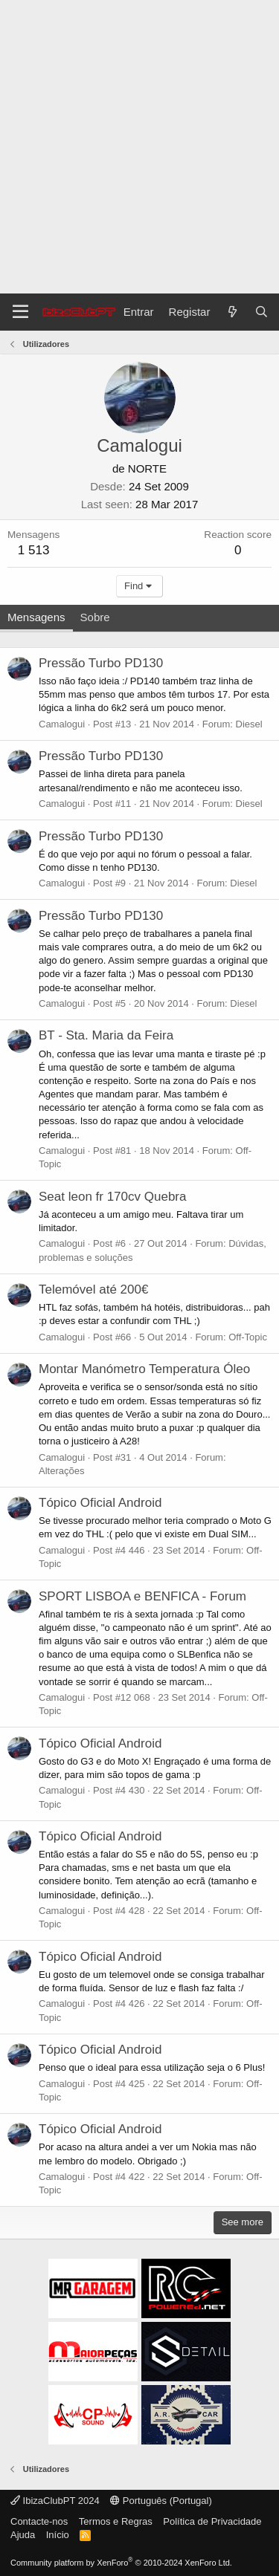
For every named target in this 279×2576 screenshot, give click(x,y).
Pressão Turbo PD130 (101, 663)
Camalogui (62, 724)
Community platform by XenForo (121, 2562)
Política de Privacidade (212, 2521)
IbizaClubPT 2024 (55, 2500)
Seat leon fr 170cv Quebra (112, 1197)
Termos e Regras (116, 2521)
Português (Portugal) (161, 2500)
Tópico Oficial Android (100, 1503)
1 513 (34, 550)
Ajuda (22, 2534)
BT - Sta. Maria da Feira (106, 1035)
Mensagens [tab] (36, 617)
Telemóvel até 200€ (93, 1289)
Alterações (61, 1470)
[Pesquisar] (261, 311)
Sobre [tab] (95, 617)
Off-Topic (247, 1337)
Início (57, 2534)
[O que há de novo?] (231, 311)
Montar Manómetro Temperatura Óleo (144, 1369)
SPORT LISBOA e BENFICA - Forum (142, 1596)
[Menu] (20, 312)
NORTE (147, 468)
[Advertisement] (139, 146)
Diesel (249, 724)
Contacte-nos (39, 2521)
